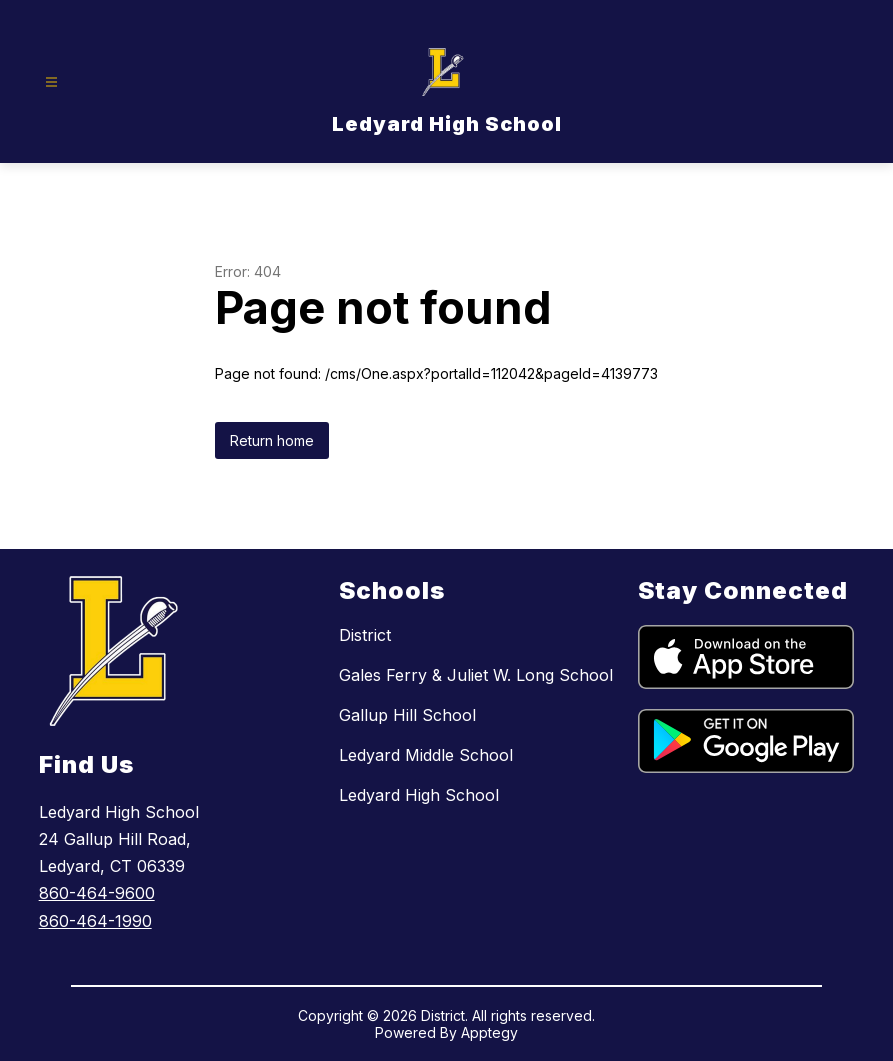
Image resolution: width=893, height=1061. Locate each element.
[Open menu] (51, 82)
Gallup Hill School (407, 715)
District (365, 635)
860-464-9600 (97, 893)
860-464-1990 (95, 921)
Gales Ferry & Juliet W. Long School (476, 675)
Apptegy (489, 1032)
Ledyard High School (419, 795)
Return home (272, 440)
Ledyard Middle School (426, 755)
